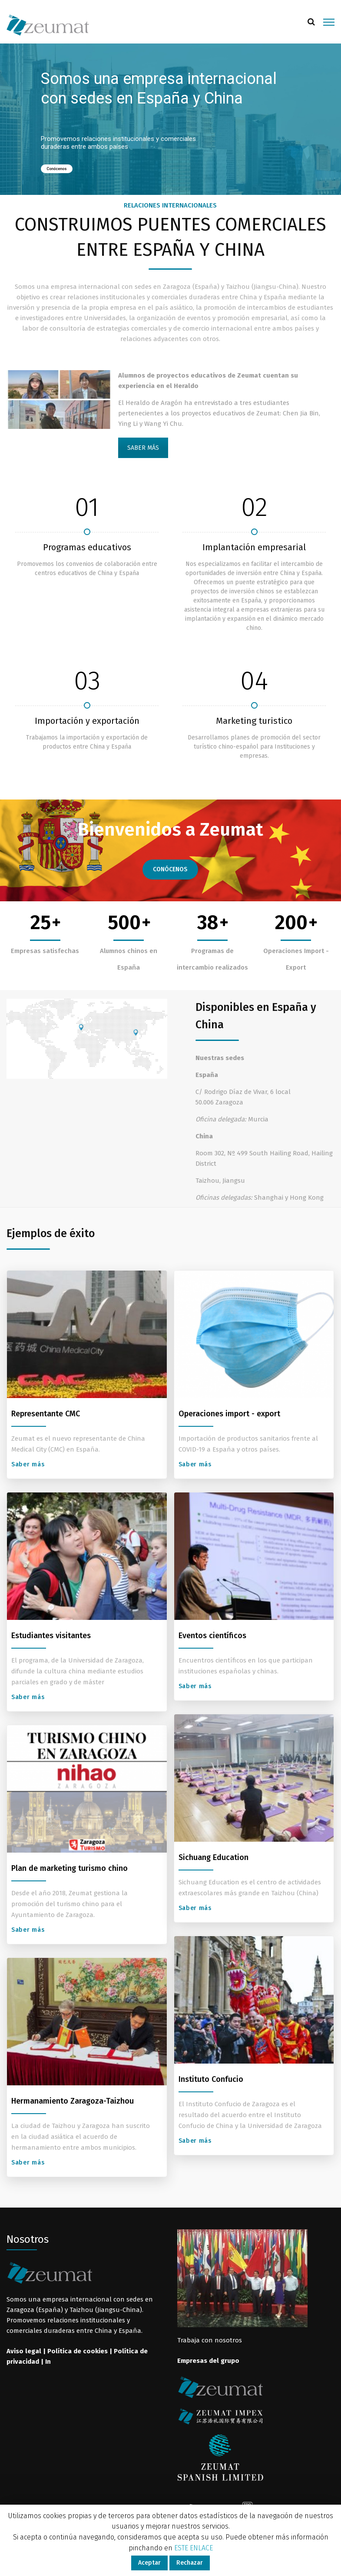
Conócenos (56, 169)
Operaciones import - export (229, 1413)
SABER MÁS (143, 448)
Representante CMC (45, 1413)
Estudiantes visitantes (51, 1635)
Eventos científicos (212, 1635)
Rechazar (189, 2562)
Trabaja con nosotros (209, 2340)
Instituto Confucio (211, 2079)
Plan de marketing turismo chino (69, 1868)
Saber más (29, 1464)
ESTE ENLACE (193, 2548)
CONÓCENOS (170, 869)
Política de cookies (77, 2351)
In (48, 2361)
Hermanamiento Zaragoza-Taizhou (72, 2101)
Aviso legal (24, 2351)
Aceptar (149, 2562)
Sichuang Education (213, 1857)
